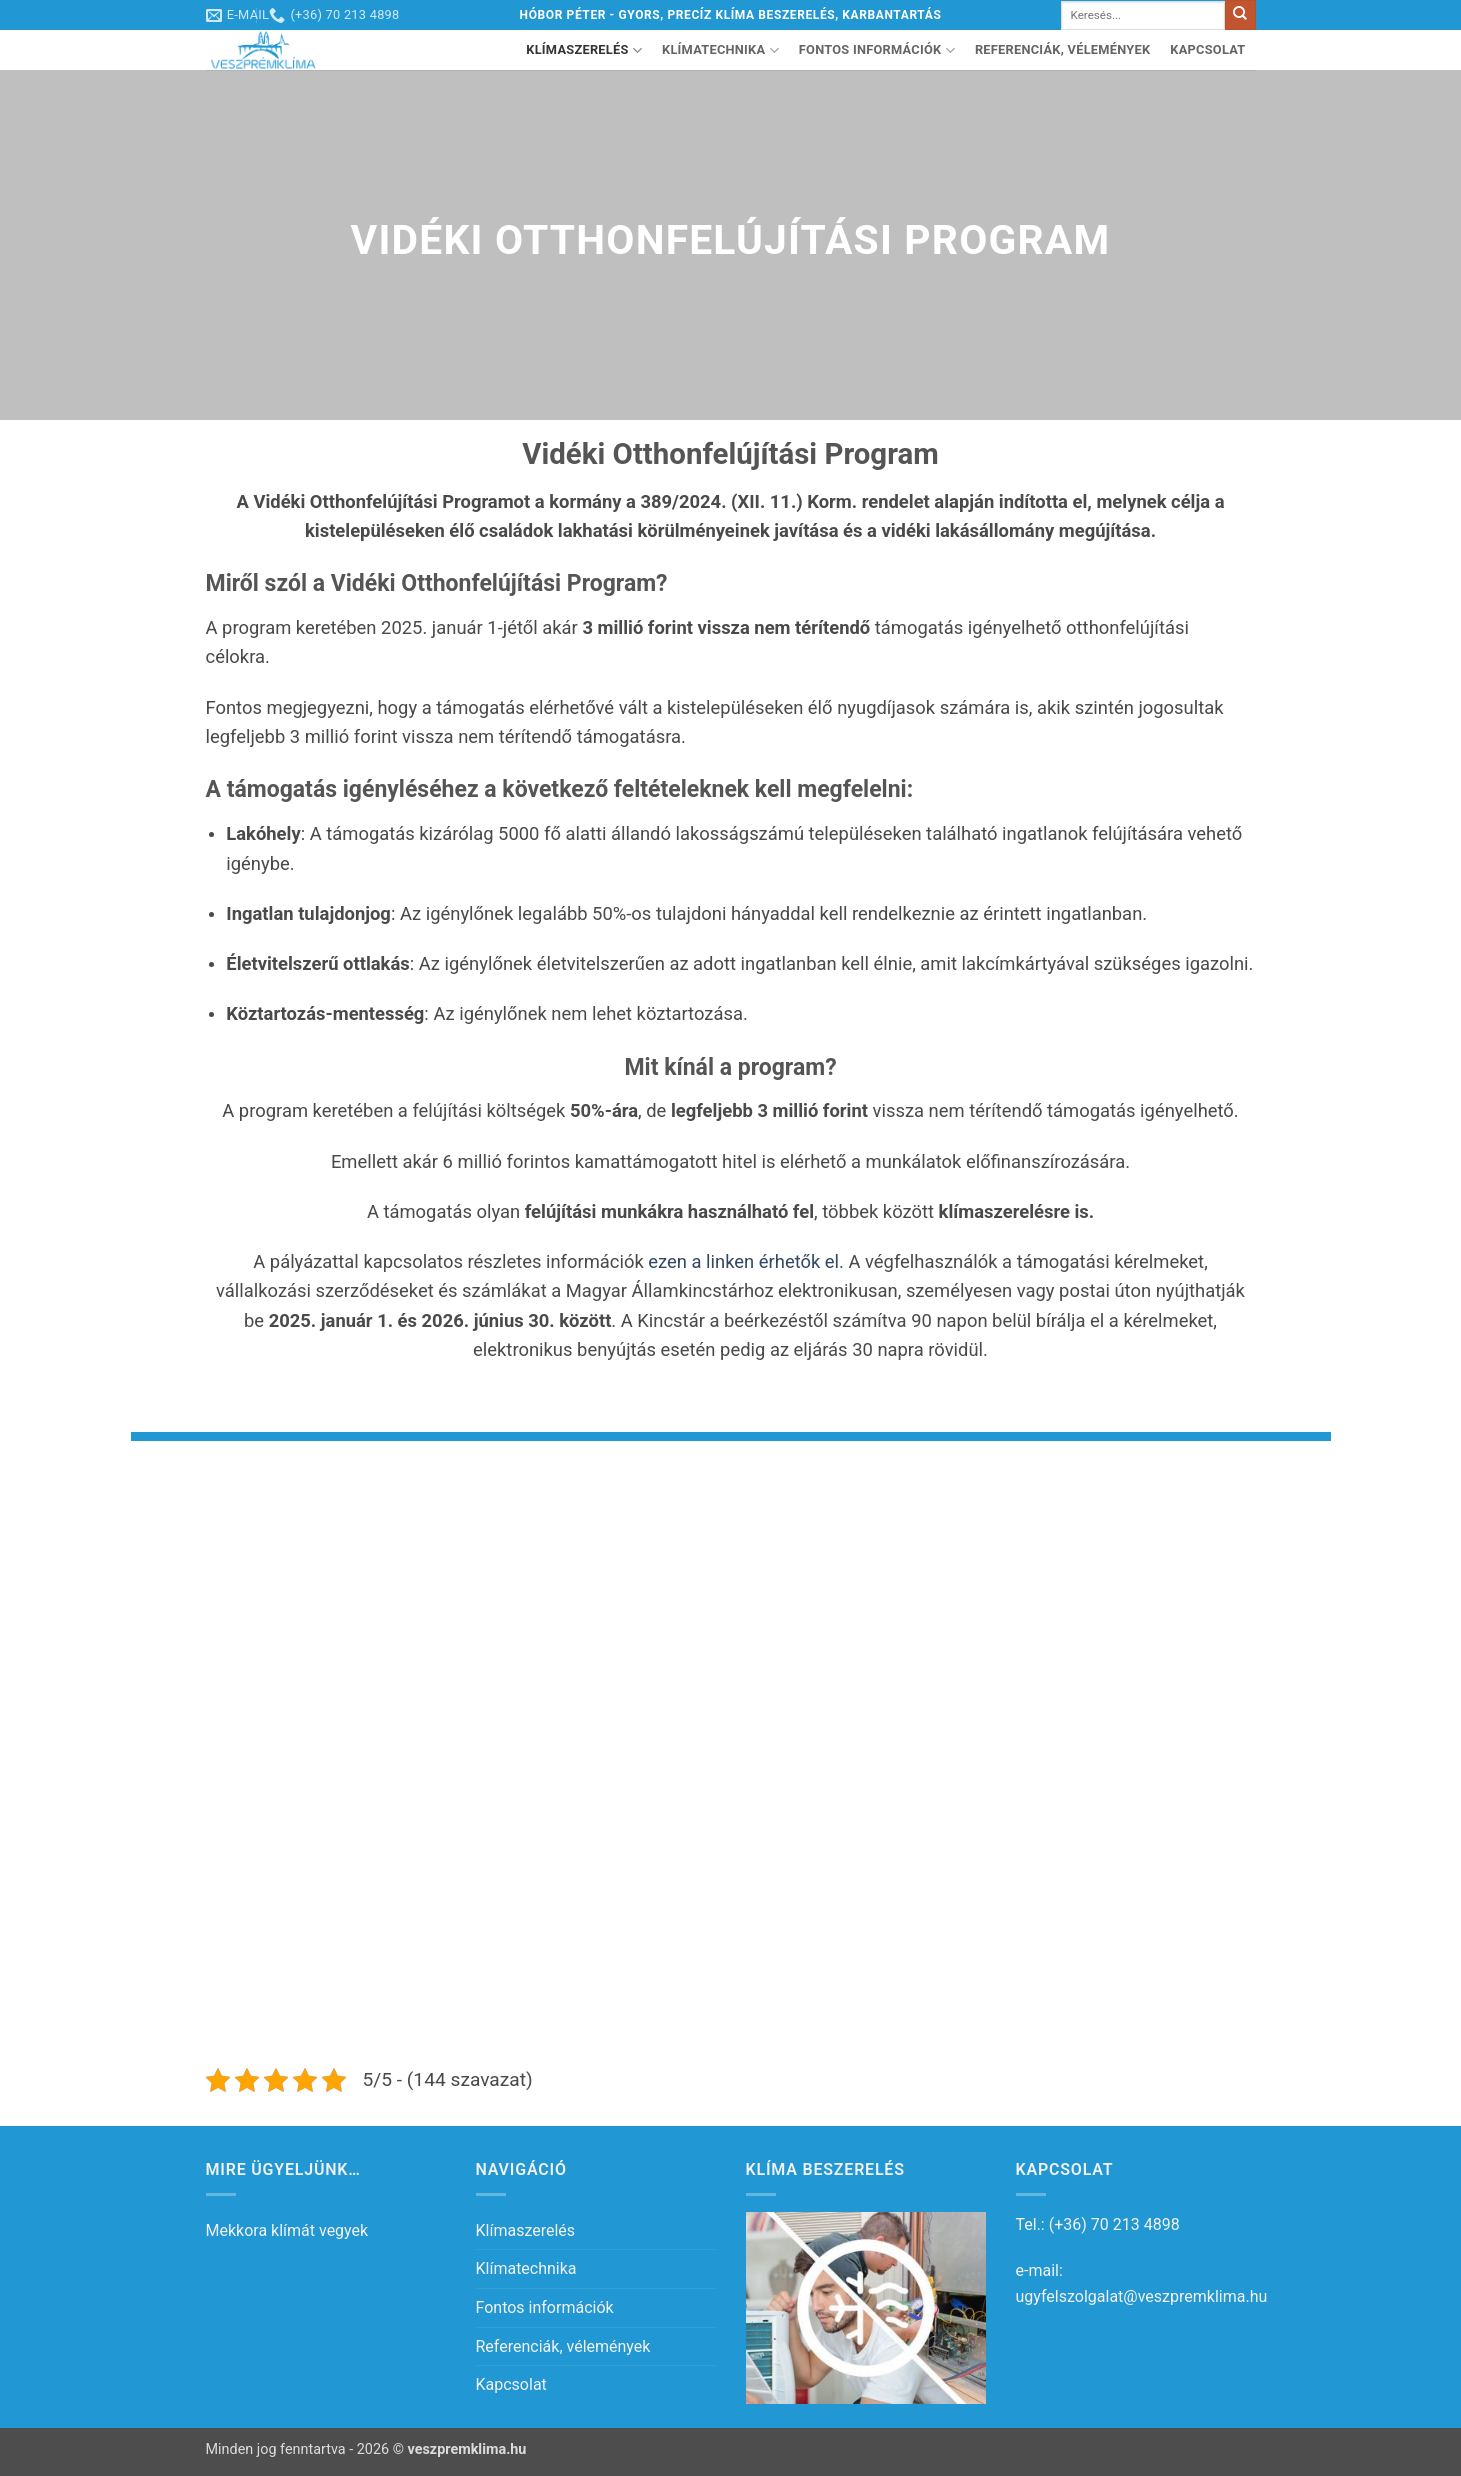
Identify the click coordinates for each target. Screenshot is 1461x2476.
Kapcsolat (1207, 49)
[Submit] (1240, 15)
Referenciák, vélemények (1062, 49)
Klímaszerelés (584, 50)
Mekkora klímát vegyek (287, 2230)
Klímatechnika (720, 50)
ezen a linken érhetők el (743, 1261)
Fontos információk (877, 50)
